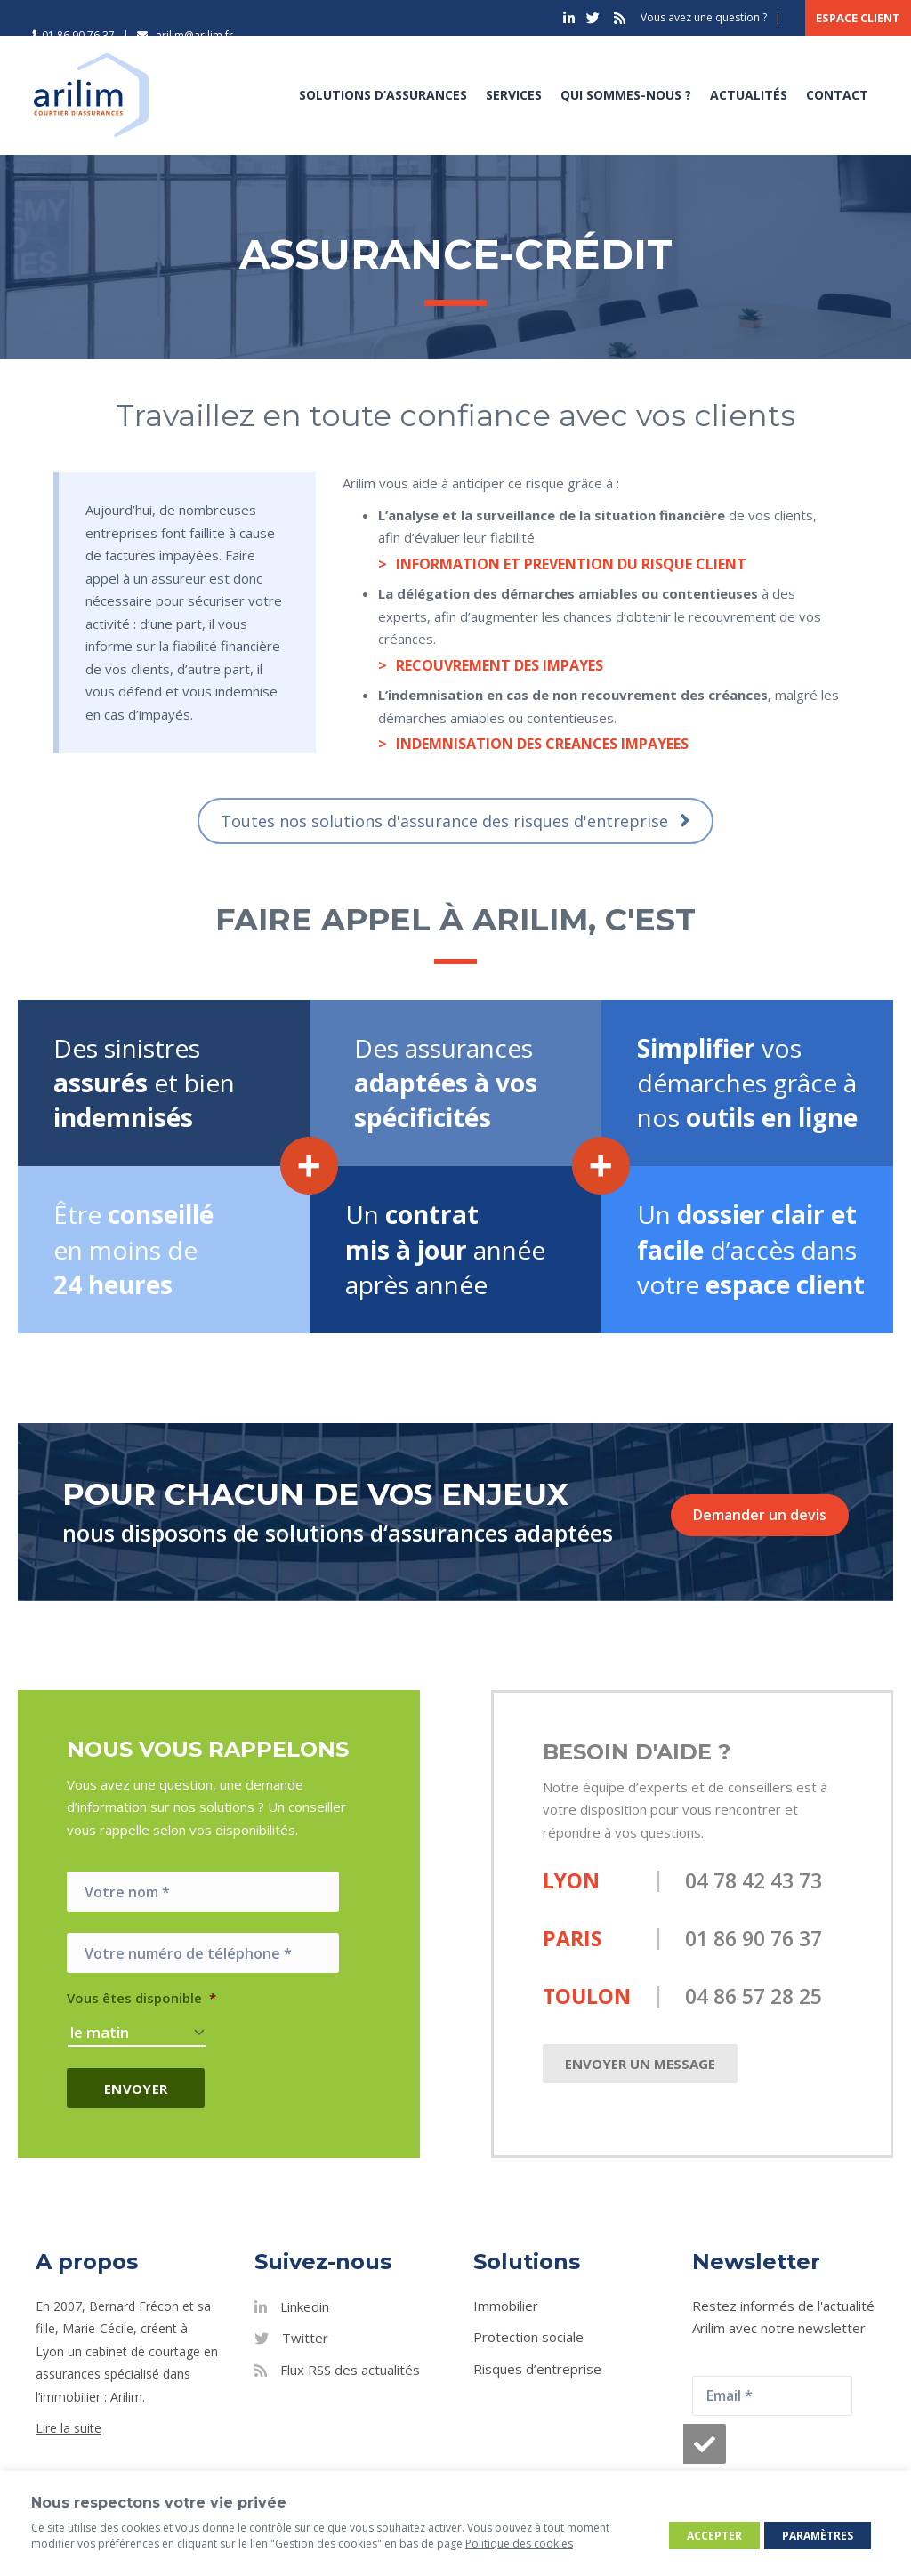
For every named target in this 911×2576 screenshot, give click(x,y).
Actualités (747, 94)
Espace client (858, 18)
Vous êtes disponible (141, 1999)
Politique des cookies (519, 2543)
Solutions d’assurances (381, 94)
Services (512, 94)
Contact (835, 94)
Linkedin (304, 2305)
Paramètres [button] (817, 2535)
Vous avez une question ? (704, 17)
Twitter (305, 2338)
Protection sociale (528, 2337)
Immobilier (505, 2305)
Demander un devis (759, 1515)
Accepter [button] (714, 2535)
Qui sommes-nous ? (624, 94)
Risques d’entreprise (537, 2368)
